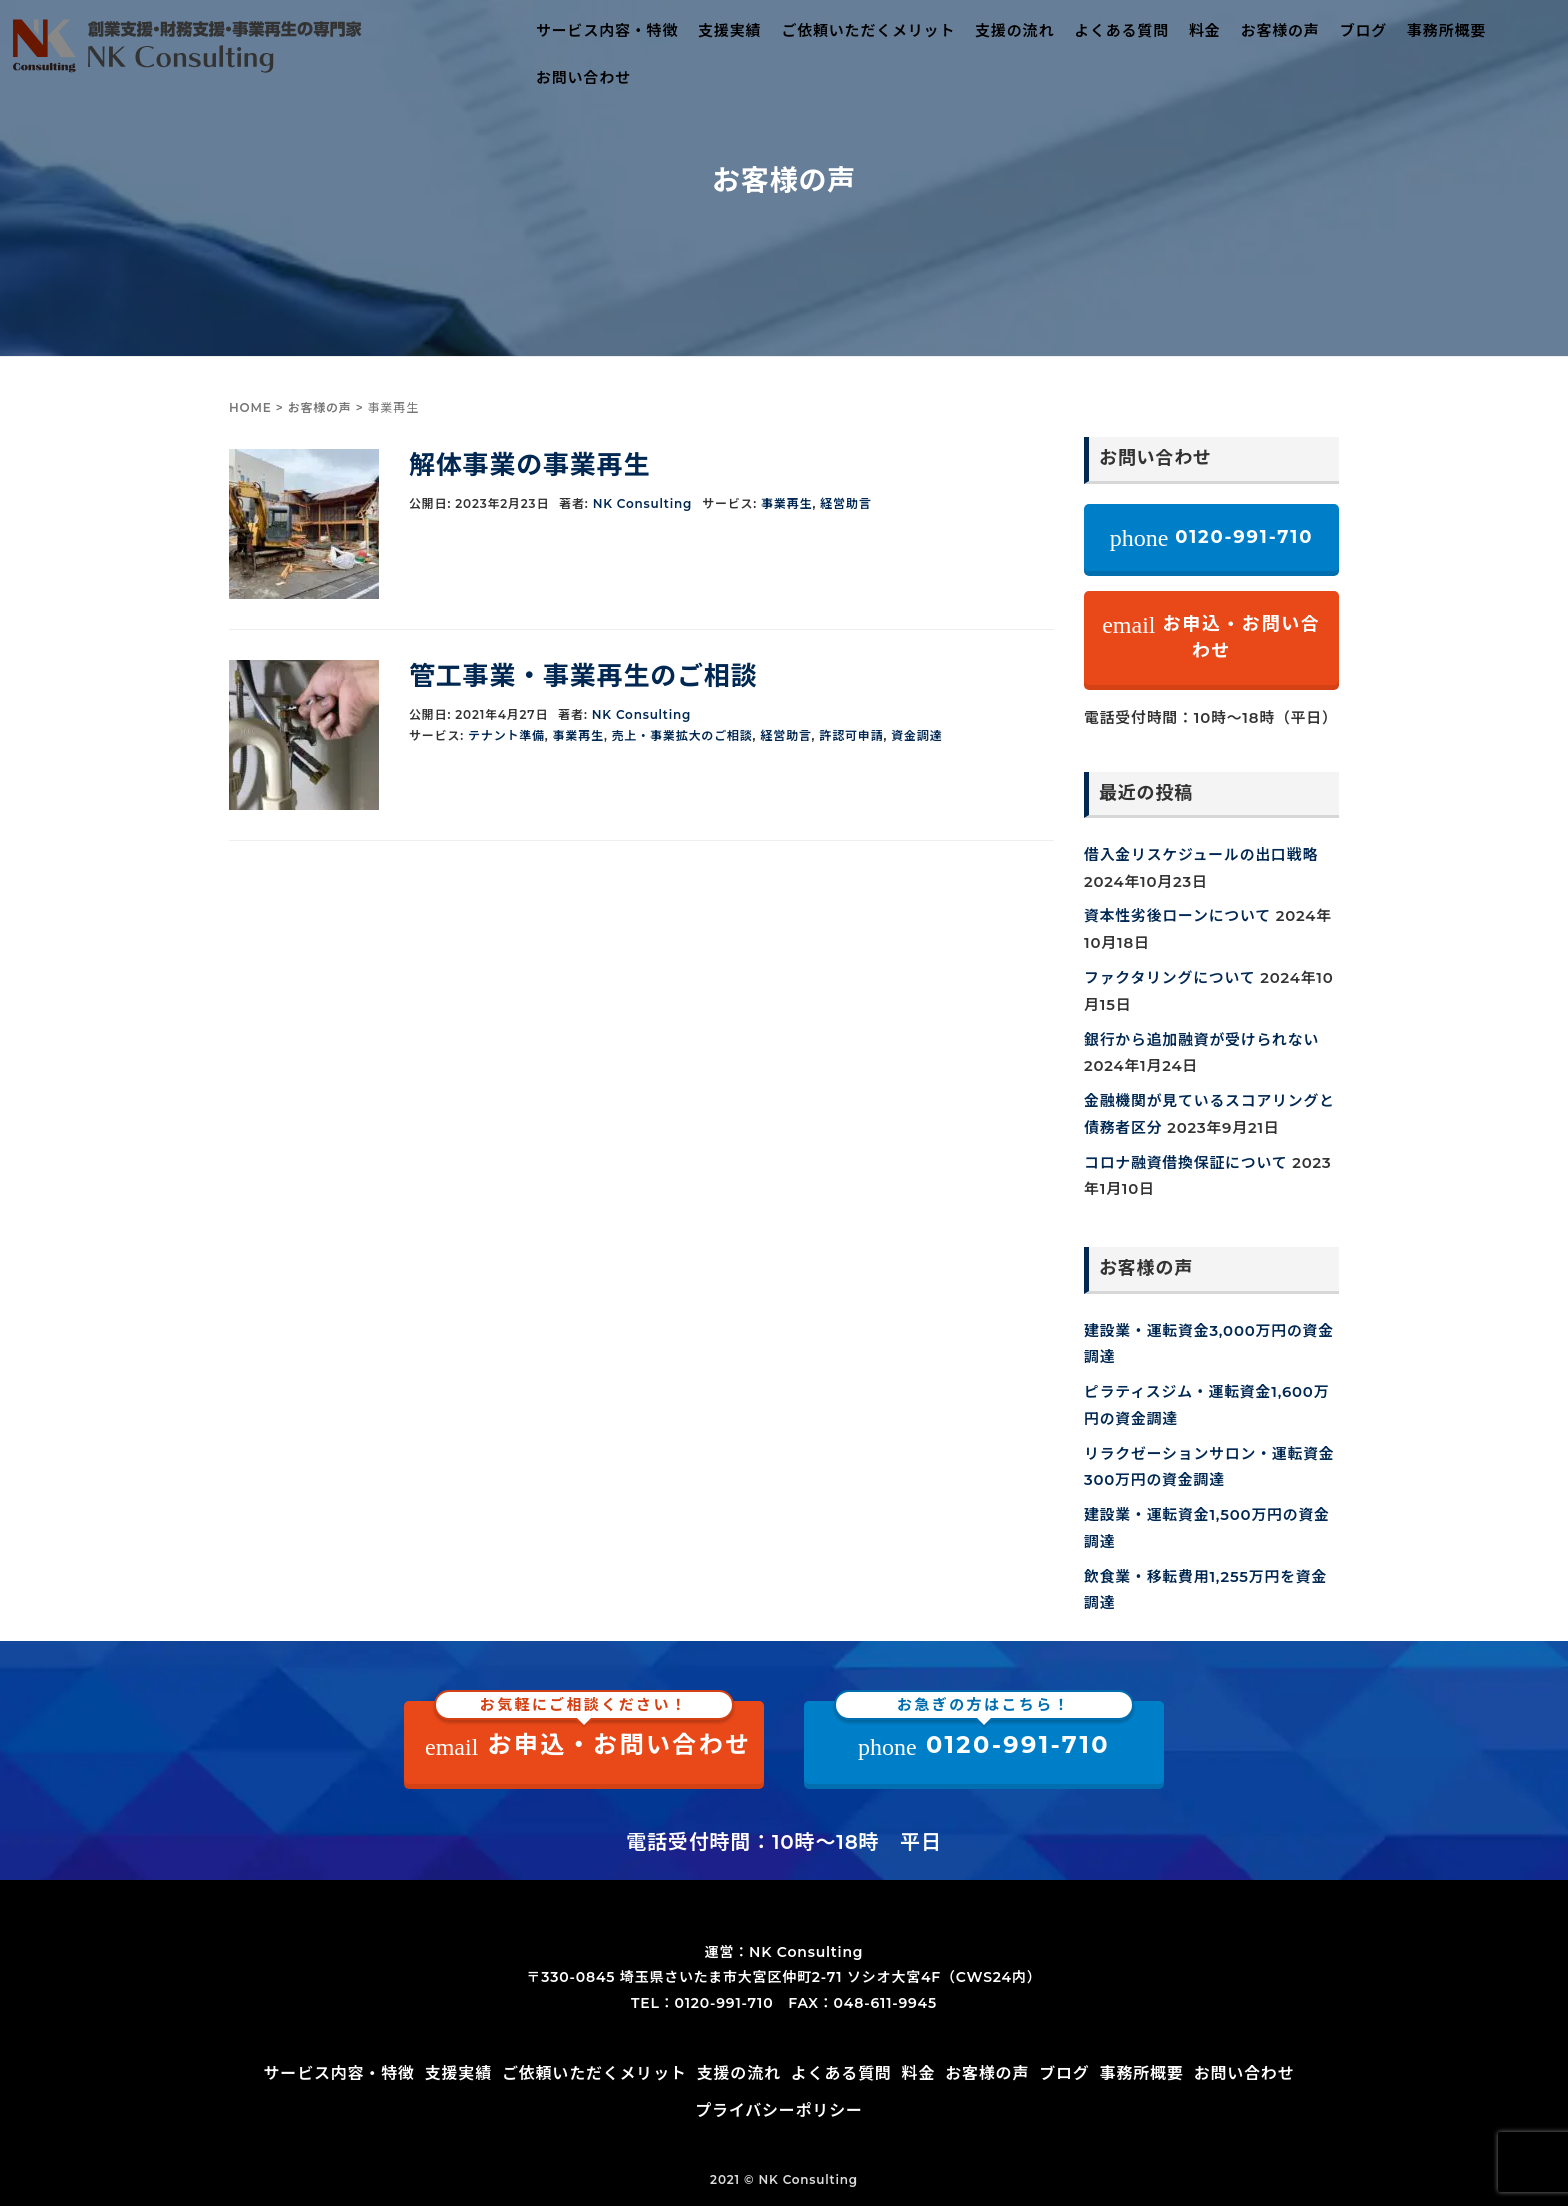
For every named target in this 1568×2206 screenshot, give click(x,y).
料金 (1205, 30)
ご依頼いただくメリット (868, 30)
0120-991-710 (1212, 538)
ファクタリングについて (1169, 978)
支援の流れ (1014, 30)
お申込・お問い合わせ (1211, 637)
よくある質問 (1121, 30)
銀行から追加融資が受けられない (1201, 1040)
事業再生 (786, 503)
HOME (250, 407)
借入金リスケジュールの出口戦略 (1201, 855)
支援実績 (729, 30)
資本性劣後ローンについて (1177, 916)
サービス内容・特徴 (607, 30)
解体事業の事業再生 (529, 465)
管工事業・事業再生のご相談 (583, 676)
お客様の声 (1280, 30)
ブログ (1363, 30)
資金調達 (916, 735)
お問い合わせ (583, 77)
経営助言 (845, 503)
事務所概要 (1446, 30)
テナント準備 (506, 735)
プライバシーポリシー (779, 2110)
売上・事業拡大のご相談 (682, 735)
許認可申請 (851, 735)
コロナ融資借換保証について (1185, 1163)
